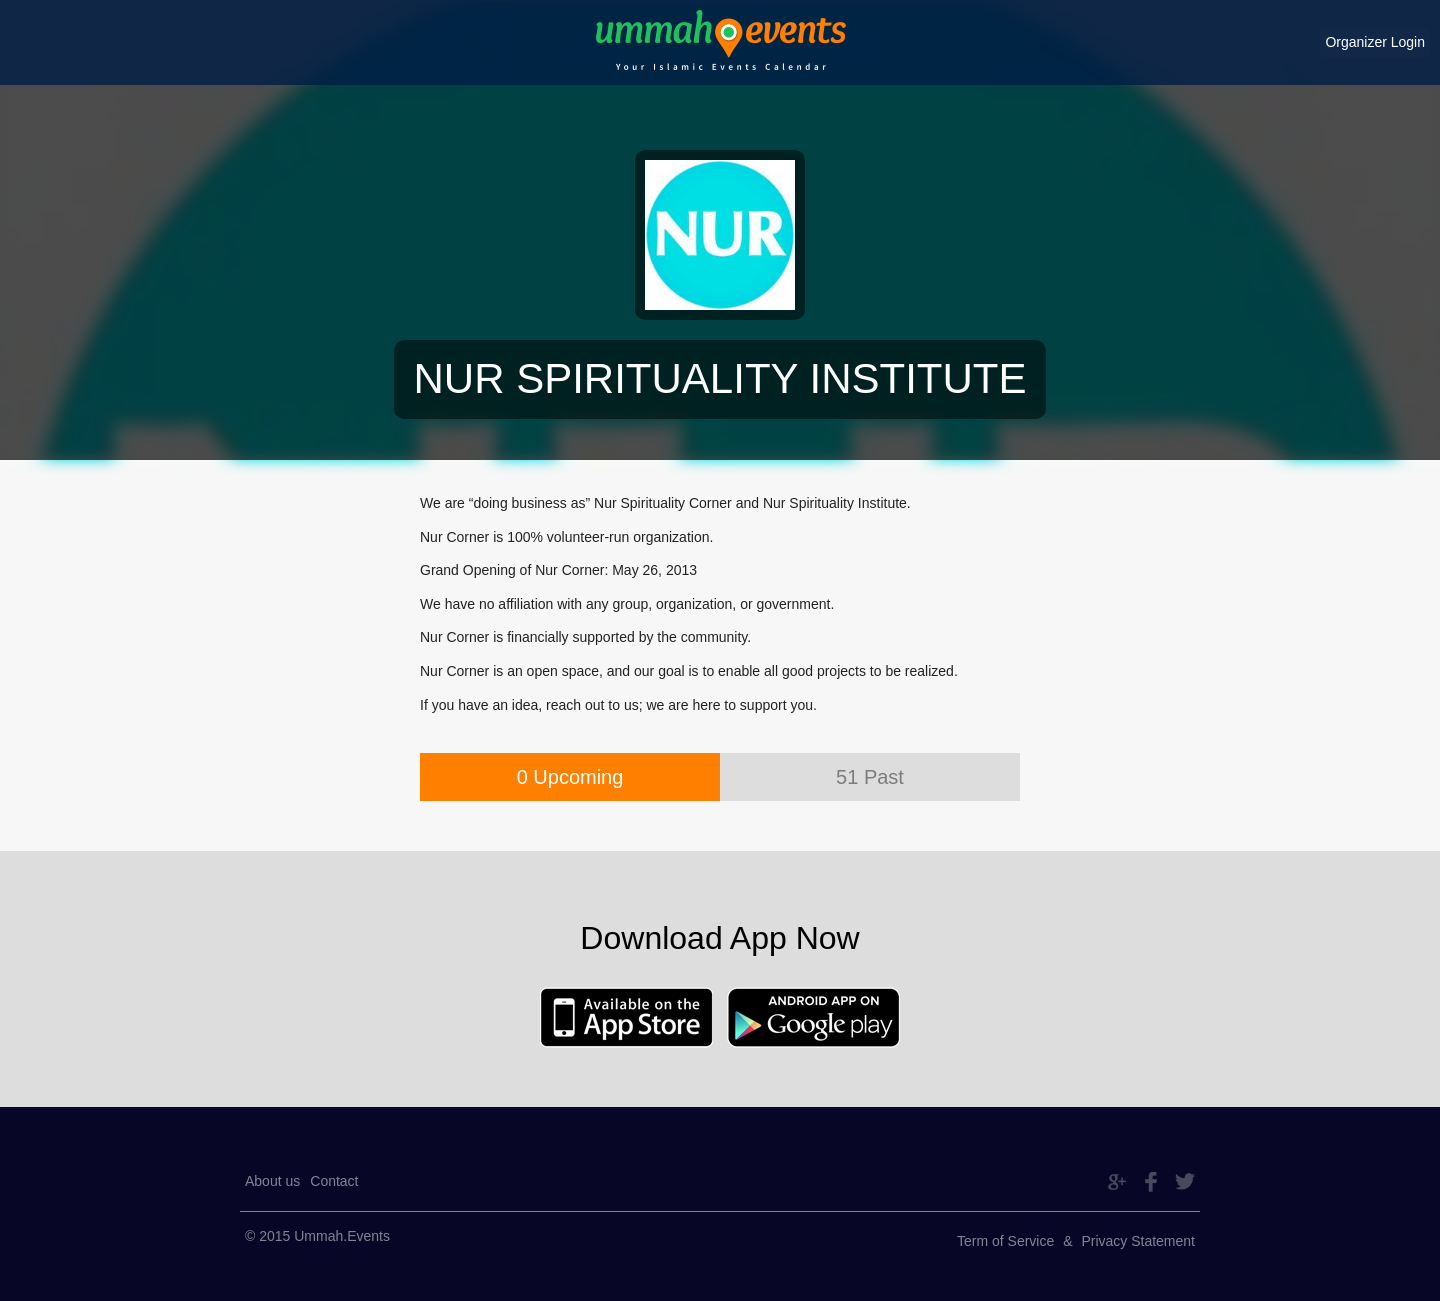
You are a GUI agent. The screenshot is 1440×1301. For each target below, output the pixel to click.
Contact (334, 1181)
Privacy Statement (1138, 1241)
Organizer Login (1375, 42)
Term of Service (1005, 1241)
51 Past (870, 777)
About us (272, 1181)
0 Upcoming (570, 777)
